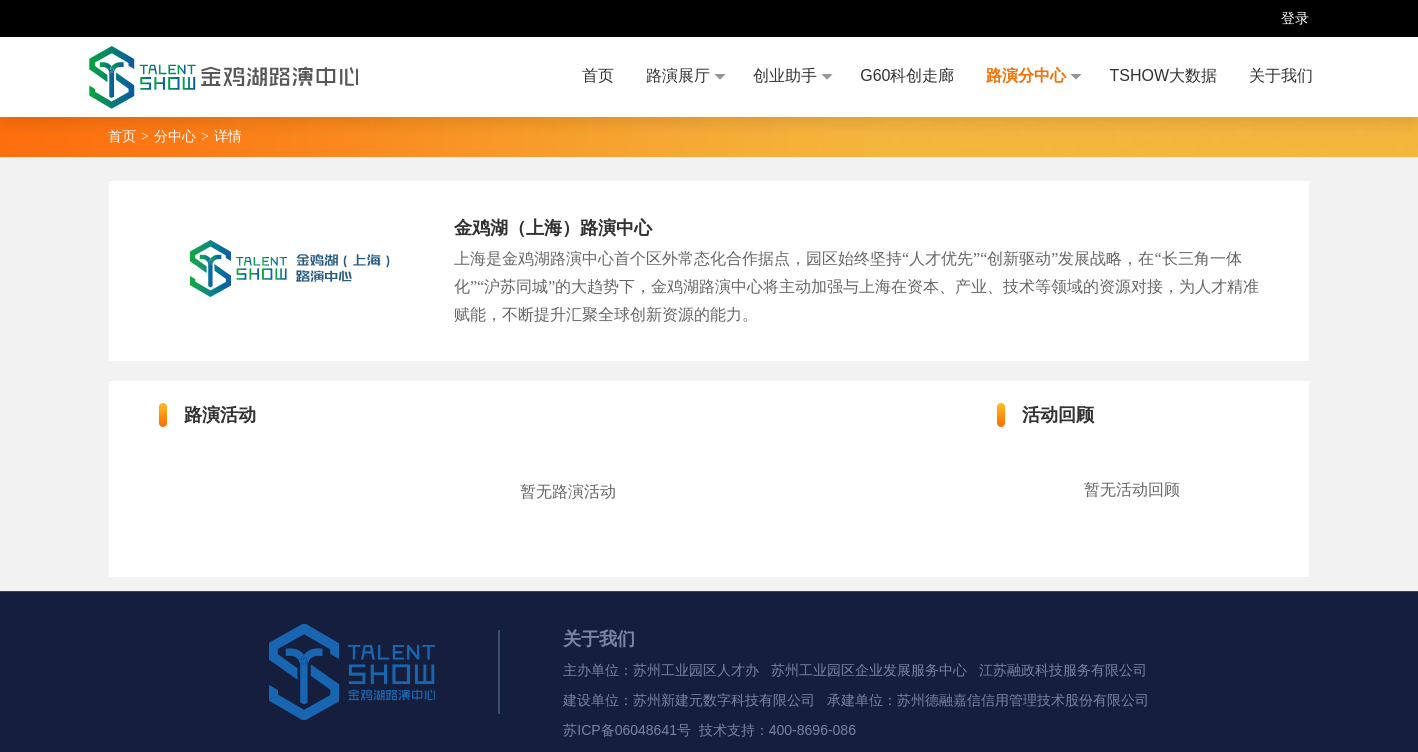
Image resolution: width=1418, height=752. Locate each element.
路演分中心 (1026, 75)
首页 (598, 75)
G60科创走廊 (907, 75)
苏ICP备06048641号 (627, 730)
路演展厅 (678, 75)
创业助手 (785, 75)
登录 (1295, 18)
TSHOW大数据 (1163, 75)
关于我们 (1281, 75)
